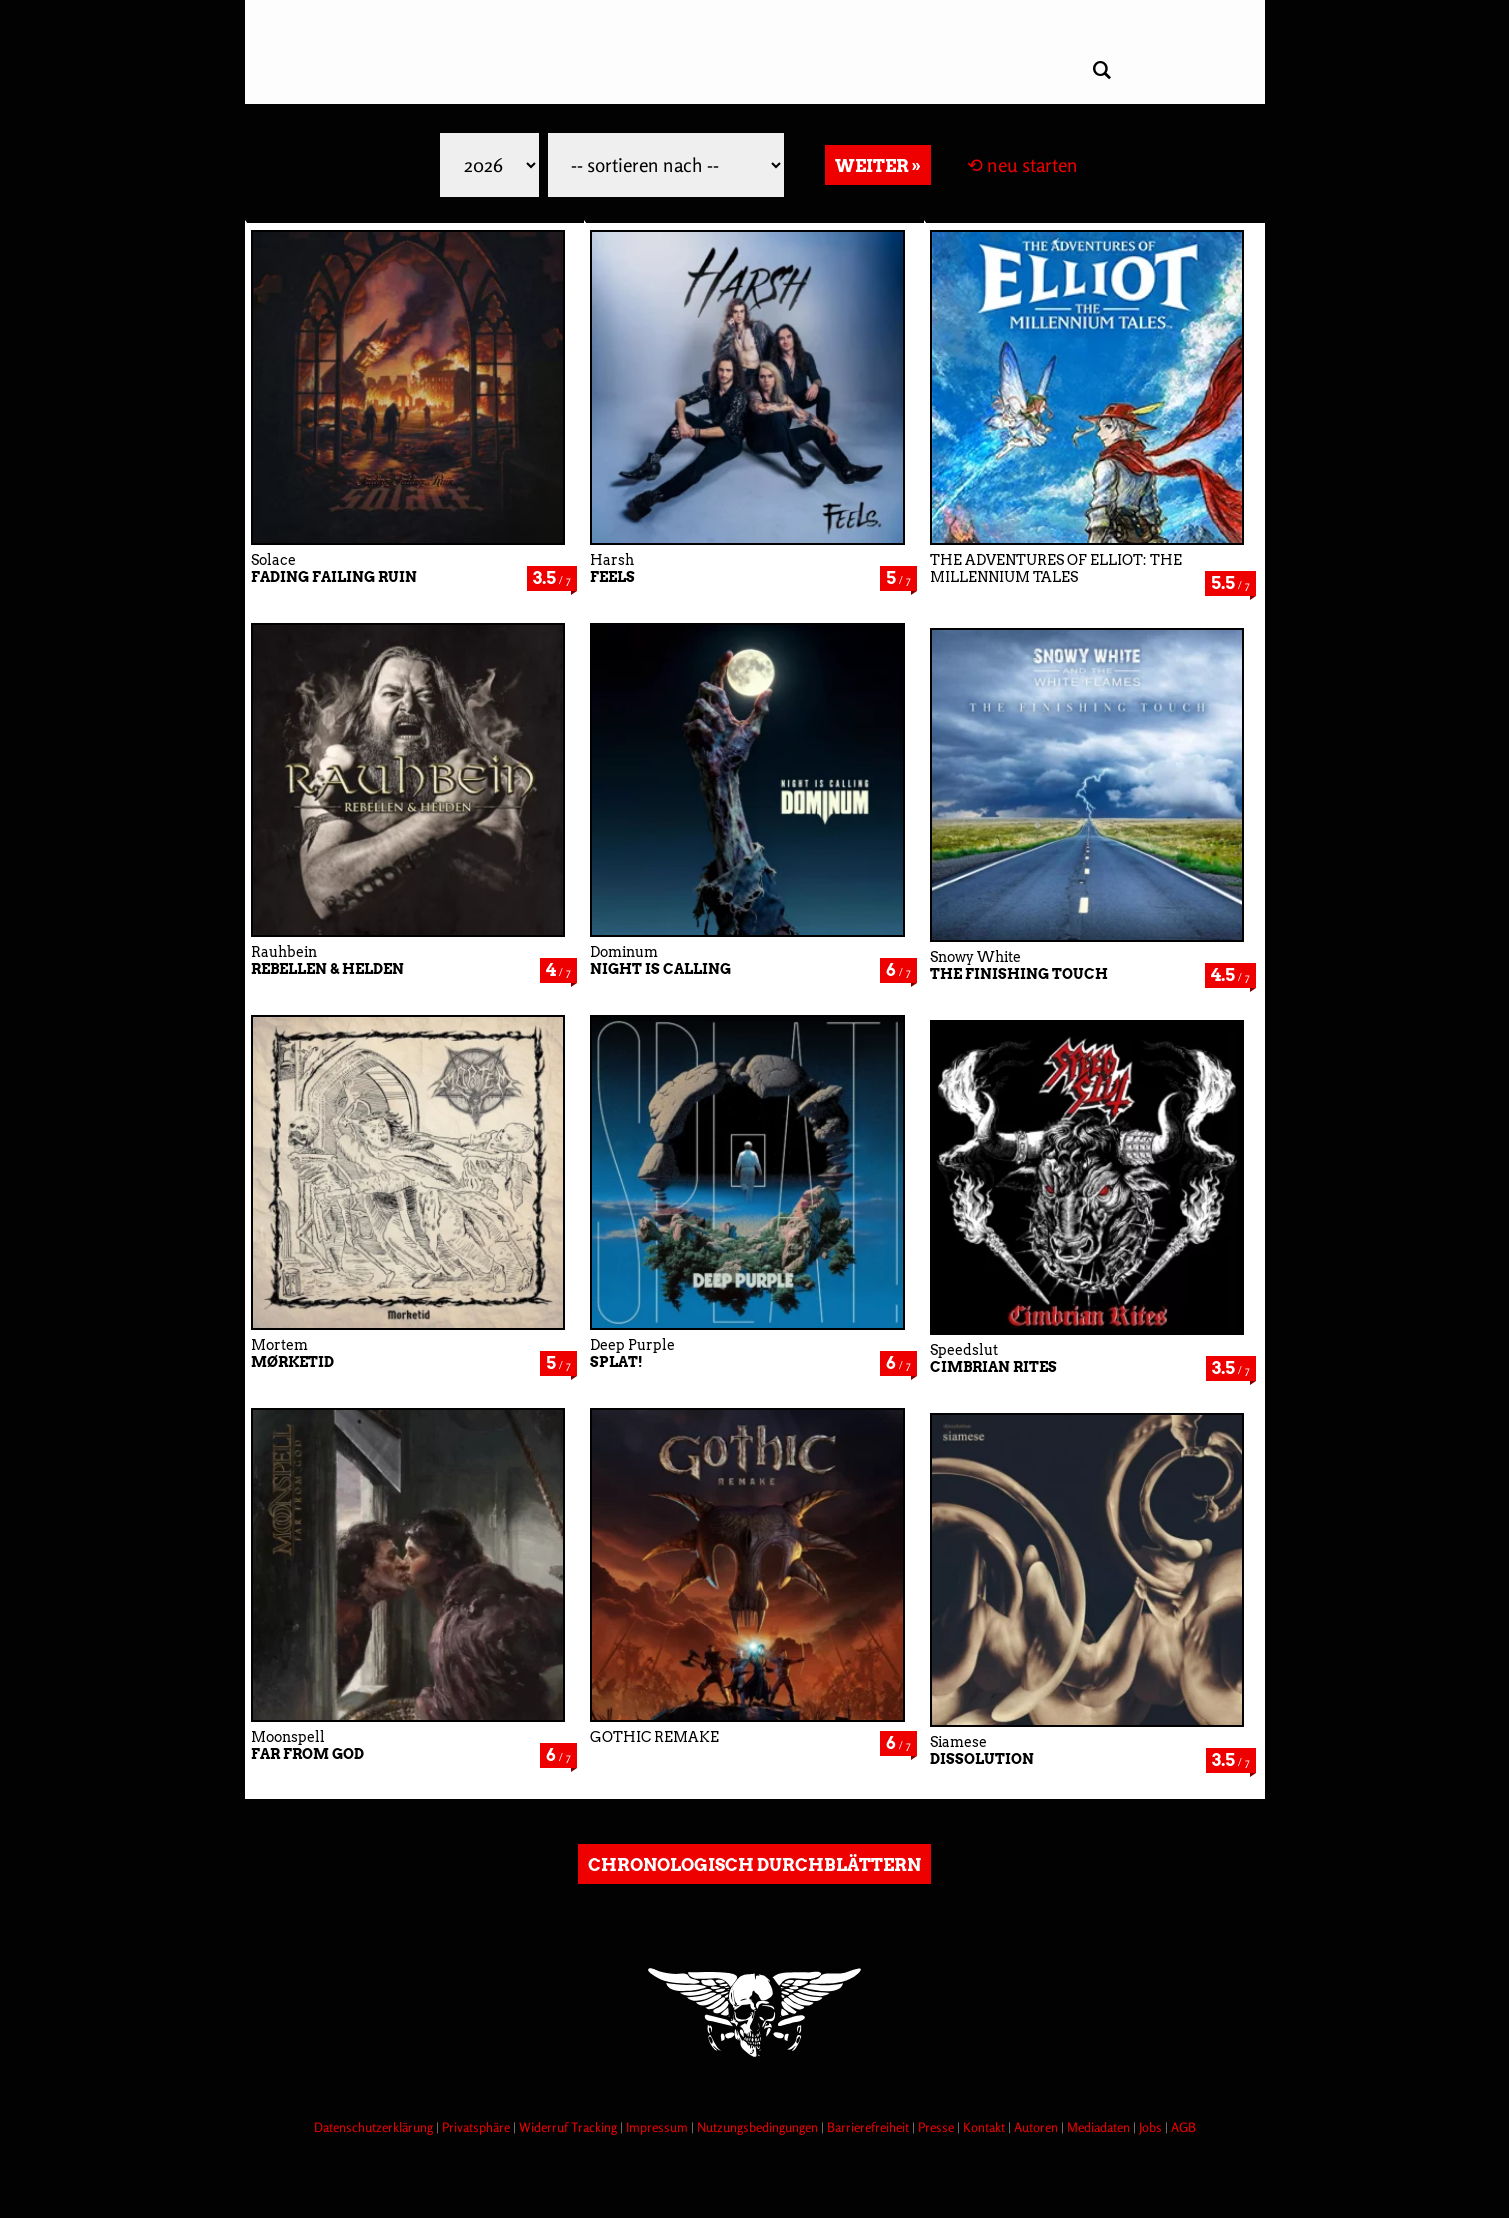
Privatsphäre (477, 2127)
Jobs (1152, 2127)
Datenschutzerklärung (375, 2127)
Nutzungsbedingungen (759, 2127)
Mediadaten (1100, 2127)
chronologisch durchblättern (754, 1865)
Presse (937, 2127)
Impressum (658, 2127)
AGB (1183, 2127)
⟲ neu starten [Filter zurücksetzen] (1022, 165)
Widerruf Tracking (569, 2127)
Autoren (1037, 2127)
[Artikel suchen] (1102, 70)
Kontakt (985, 2127)
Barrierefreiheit (869, 2127)
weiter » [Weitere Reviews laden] (878, 166)
